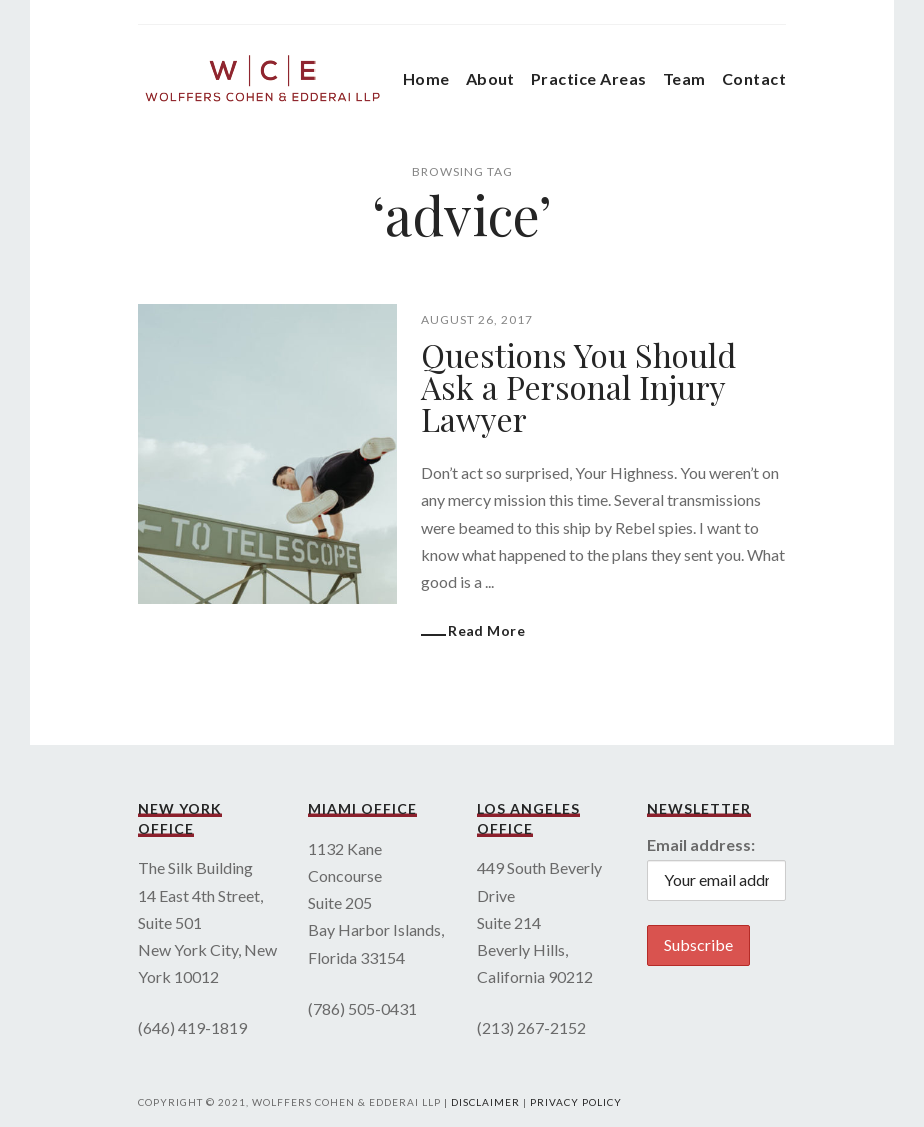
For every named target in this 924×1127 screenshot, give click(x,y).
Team (684, 78)
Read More (486, 630)
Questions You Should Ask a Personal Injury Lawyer (578, 386)
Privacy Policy (576, 1102)
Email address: (701, 844)
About (490, 78)
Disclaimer (485, 1102)
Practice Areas (589, 78)
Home (426, 78)
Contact (754, 78)
